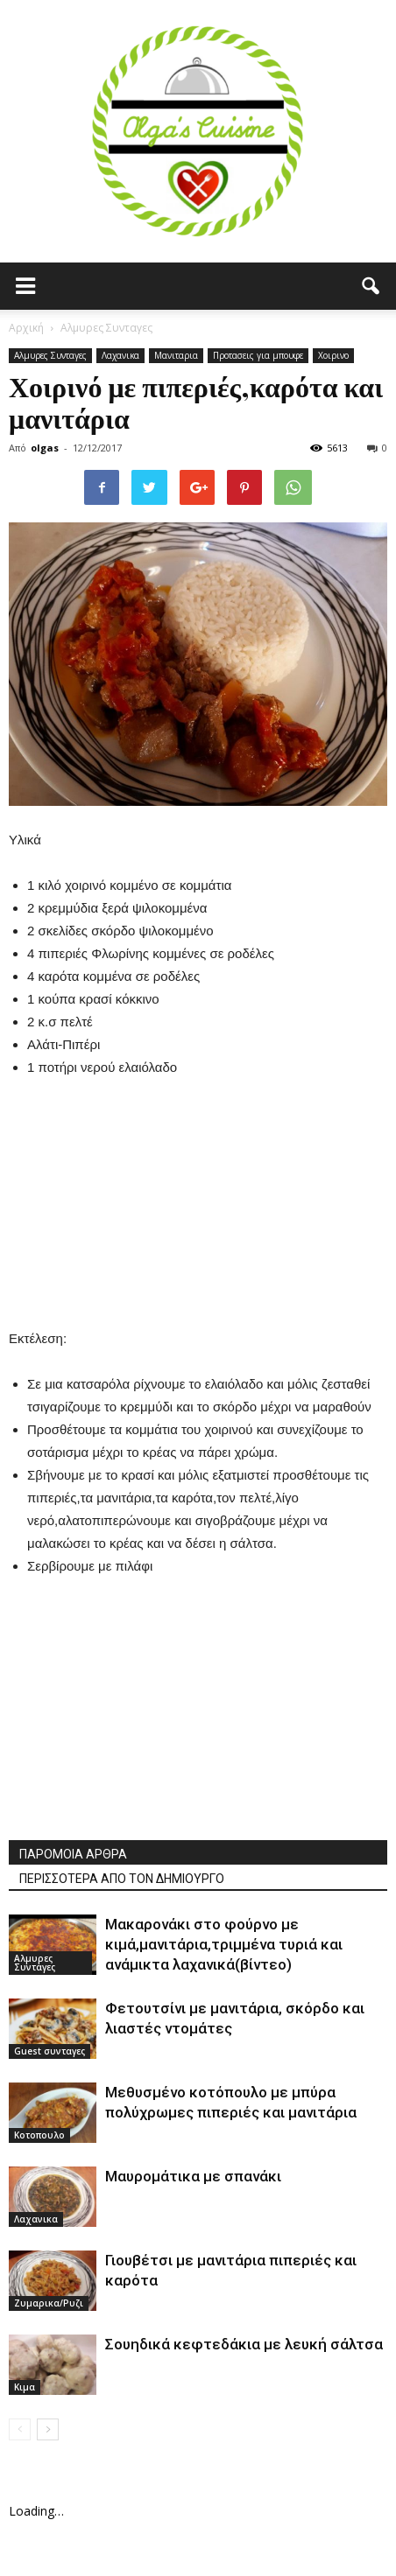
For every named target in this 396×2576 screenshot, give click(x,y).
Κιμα (24, 2387)
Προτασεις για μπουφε (258, 355)
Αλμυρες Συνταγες (50, 355)
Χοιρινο (333, 355)
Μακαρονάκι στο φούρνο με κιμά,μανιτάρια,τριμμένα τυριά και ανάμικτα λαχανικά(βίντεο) (224, 1944)
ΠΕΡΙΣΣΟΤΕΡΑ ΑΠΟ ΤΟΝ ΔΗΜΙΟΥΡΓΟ (121, 1879)
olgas (45, 447)
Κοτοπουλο (39, 2135)
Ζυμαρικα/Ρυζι (48, 2303)
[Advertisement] (198, 1211)
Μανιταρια (176, 355)
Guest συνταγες (49, 2051)
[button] (371, 286)
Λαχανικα (120, 355)
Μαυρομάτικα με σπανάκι (193, 2176)
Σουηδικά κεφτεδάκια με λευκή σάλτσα (244, 2344)
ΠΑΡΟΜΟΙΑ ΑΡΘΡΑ (73, 1854)
